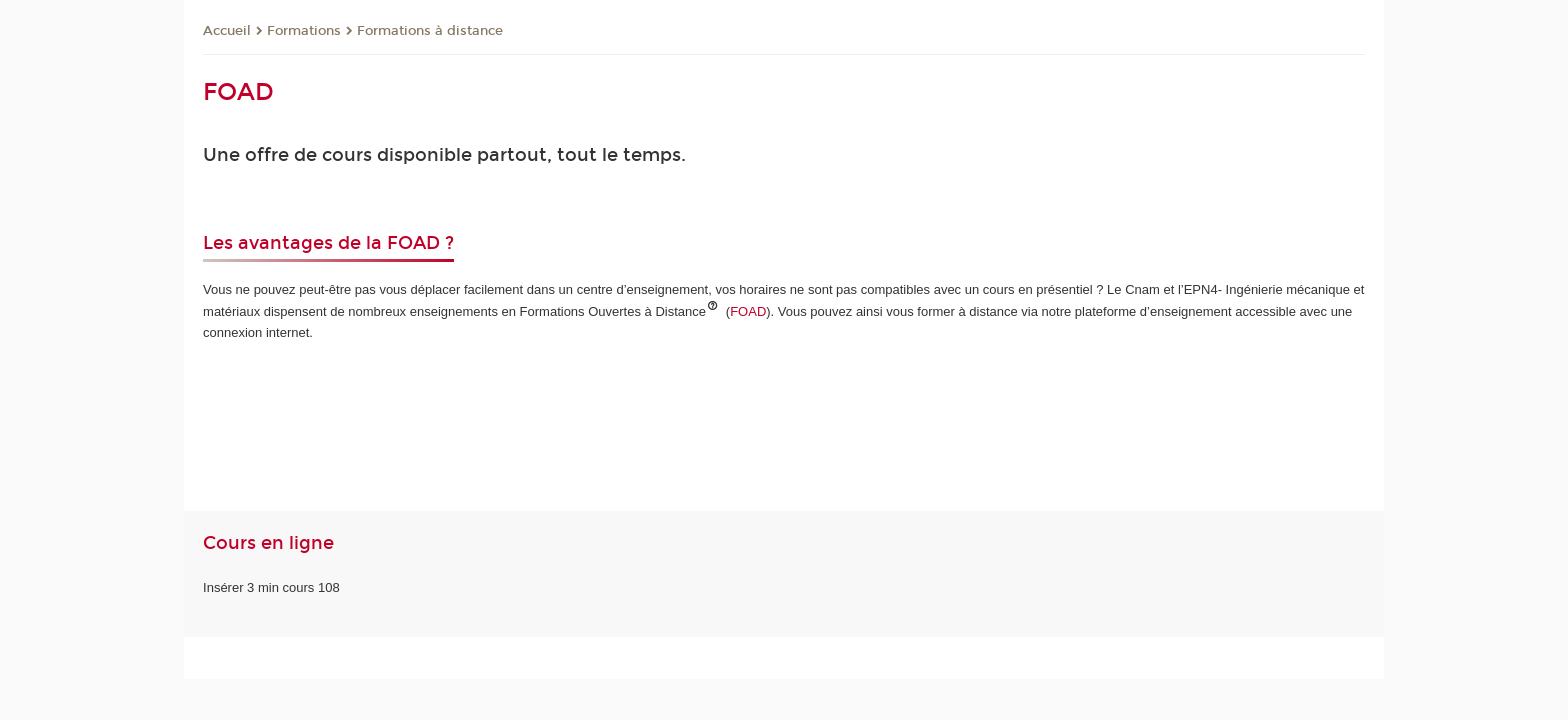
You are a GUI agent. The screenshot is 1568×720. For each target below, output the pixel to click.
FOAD (748, 311)
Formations (304, 31)
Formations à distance (430, 31)
